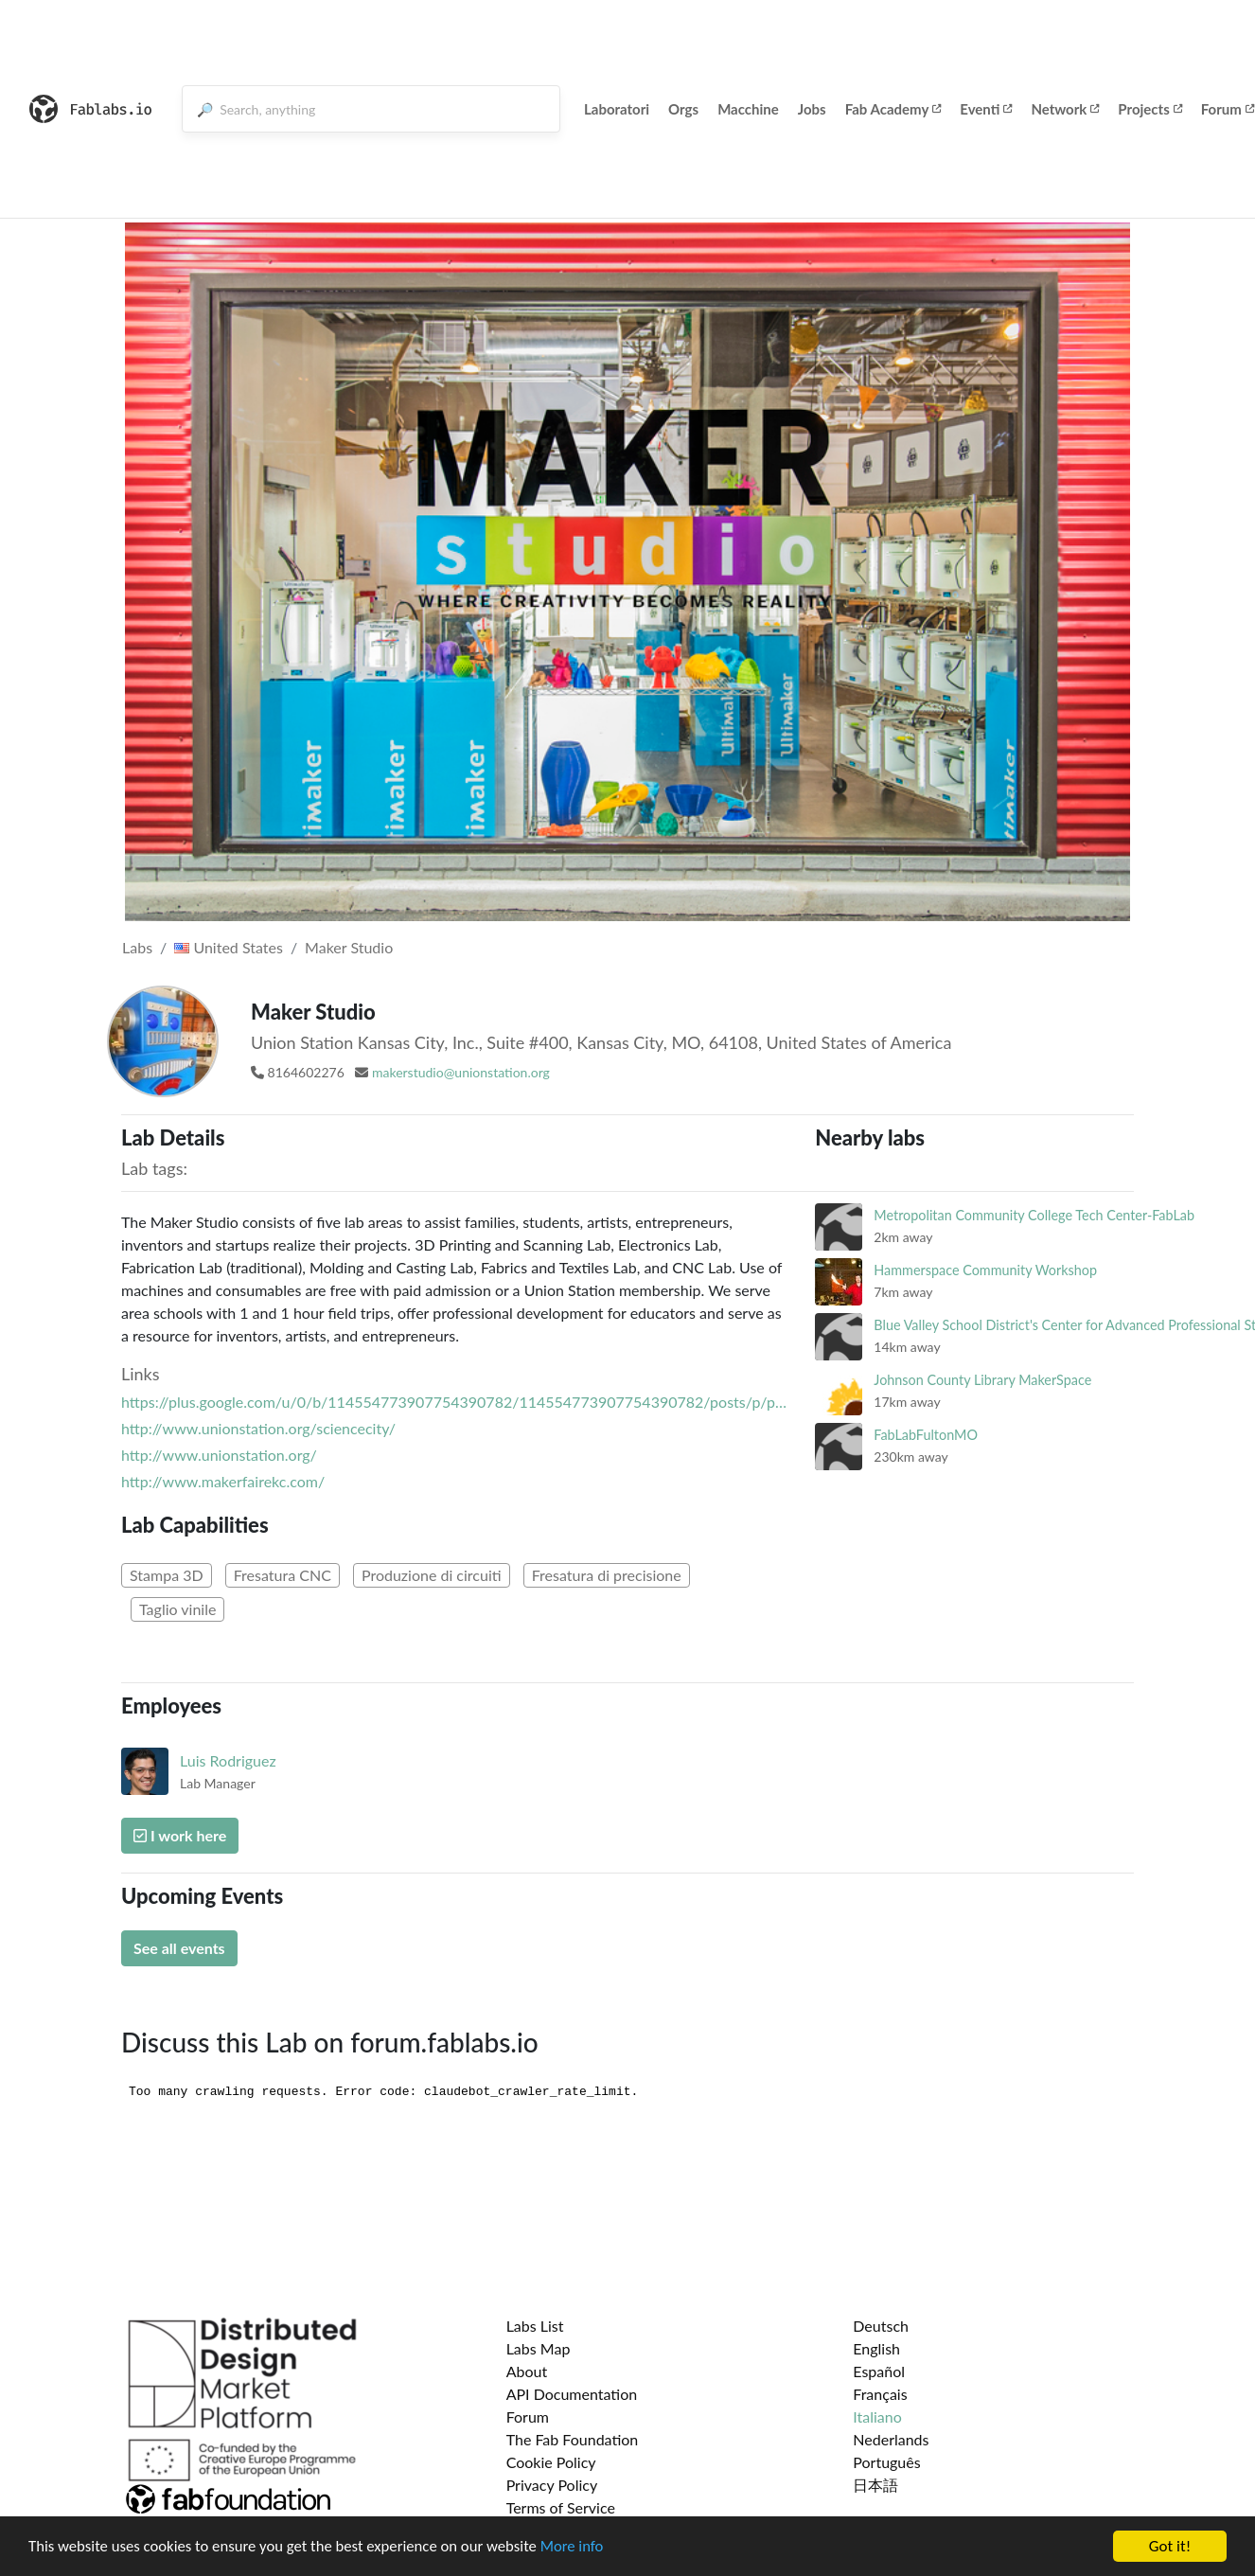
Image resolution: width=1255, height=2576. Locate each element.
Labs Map (538, 2348)
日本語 (875, 2485)
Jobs (812, 108)
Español (879, 2371)
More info (582, 2547)
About (527, 2371)
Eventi (986, 108)
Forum (527, 2416)
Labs (137, 947)
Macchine (748, 108)
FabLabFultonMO (926, 1435)
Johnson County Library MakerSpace (982, 1380)
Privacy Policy (552, 2485)
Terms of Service (560, 2507)
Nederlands (890, 2439)
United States (228, 947)
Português (886, 2462)
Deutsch (881, 2326)
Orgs (683, 108)
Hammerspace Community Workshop (985, 1270)
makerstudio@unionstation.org (461, 1072)
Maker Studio (349, 947)
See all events (179, 1948)
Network (1065, 108)
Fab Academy (893, 108)
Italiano (877, 2416)
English (876, 2348)
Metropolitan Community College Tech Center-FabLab (1034, 1215)
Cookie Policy (551, 2462)
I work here (179, 1835)
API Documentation (572, 2394)
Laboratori (616, 108)
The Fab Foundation (572, 2439)
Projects (1149, 108)
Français (880, 2394)
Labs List (535, 2326)
